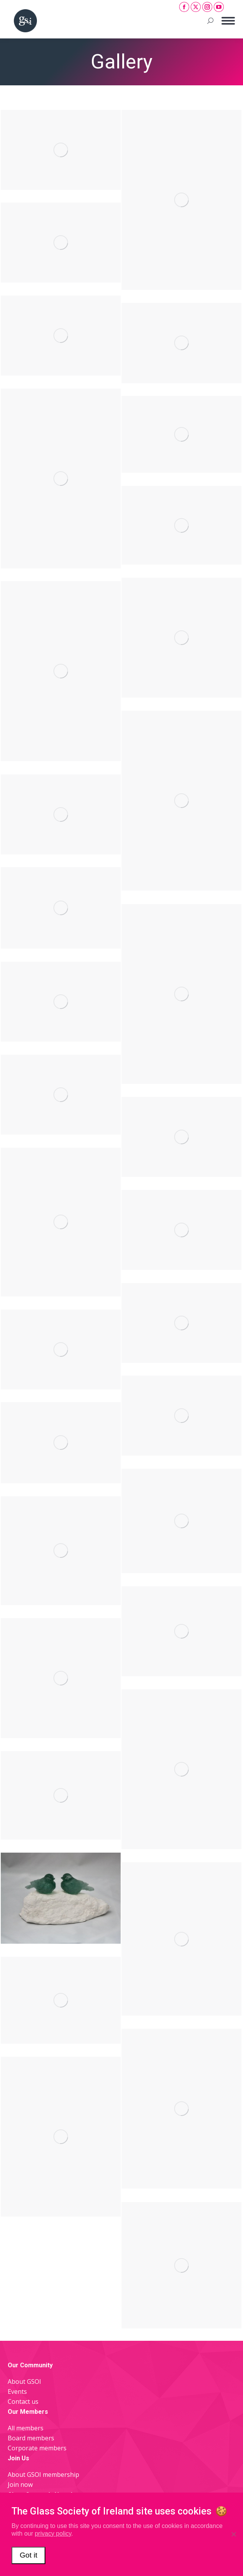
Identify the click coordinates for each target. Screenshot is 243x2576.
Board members (31, 2438)
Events (17, 2391)
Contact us (23, 2401)
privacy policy (53, 2533)
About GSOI (24, 2381)
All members (25, 2428)
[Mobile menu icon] (228, 20)
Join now (20, 2484)
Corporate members (37, 2448)
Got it (28, 2555)
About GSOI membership (43, 2474)
